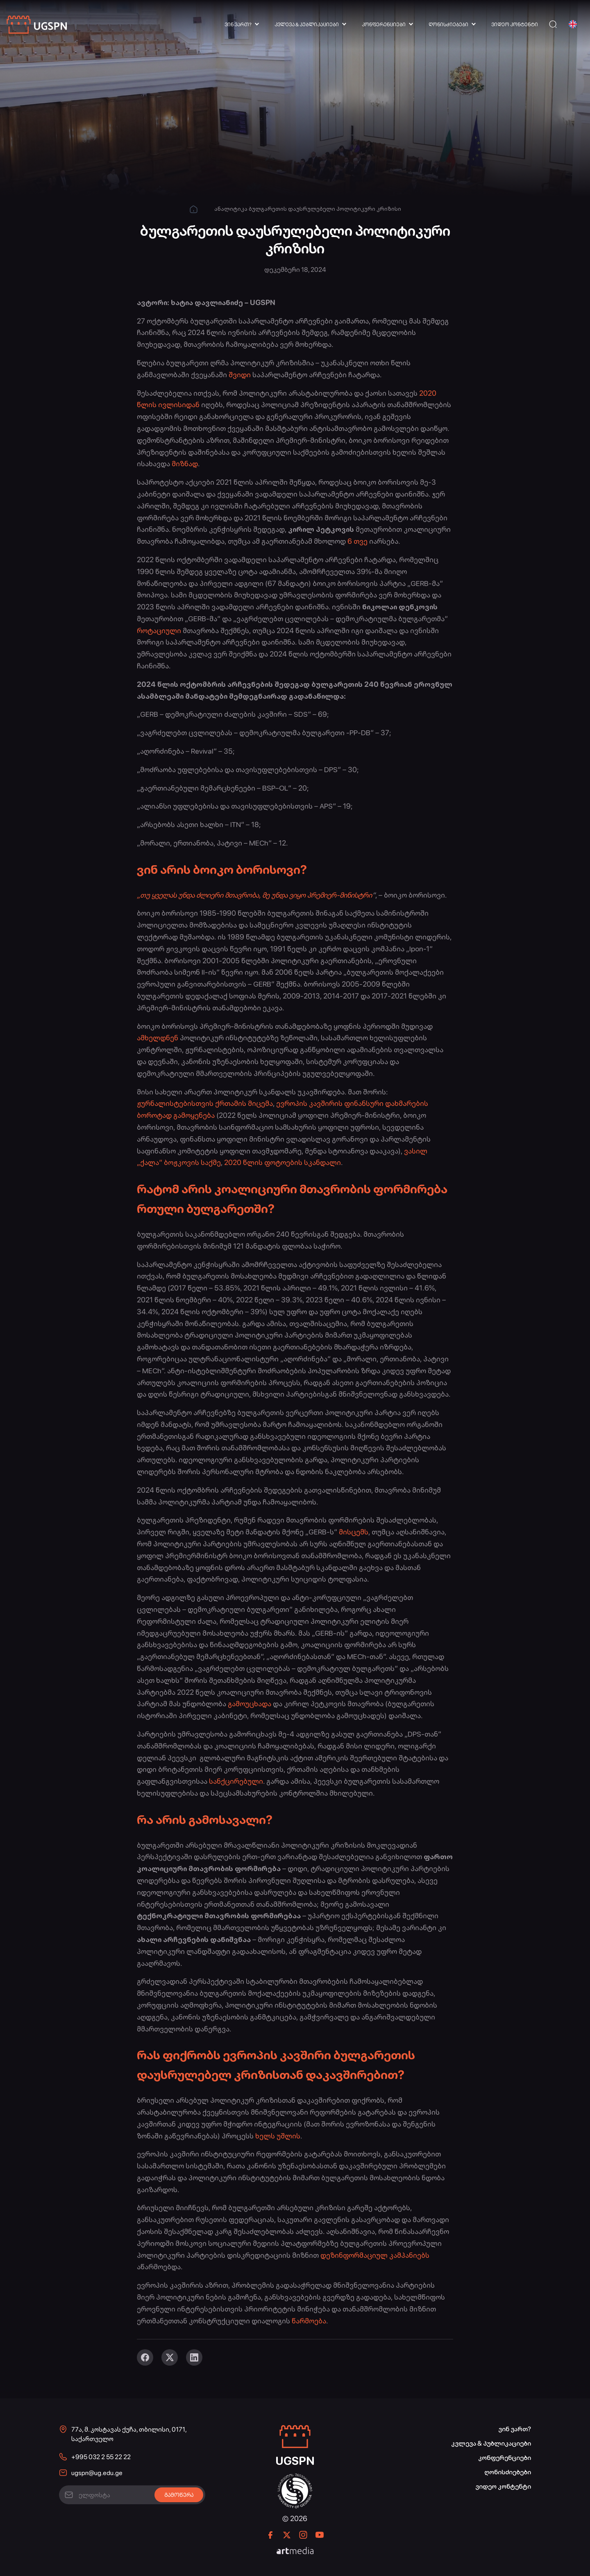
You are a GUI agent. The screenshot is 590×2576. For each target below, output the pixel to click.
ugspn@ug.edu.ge (97, 2473)
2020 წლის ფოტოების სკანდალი (282, 1162)
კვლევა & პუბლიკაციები (307, 24)
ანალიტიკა (230, 208)
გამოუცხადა (249, 1703)
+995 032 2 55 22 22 (101, 2457)
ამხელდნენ (157, 1037)
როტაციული (159, 630)
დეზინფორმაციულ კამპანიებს (374, 2255)
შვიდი (240, 374)
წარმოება (309, 2320)
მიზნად (185, 463)
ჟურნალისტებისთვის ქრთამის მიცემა (205, 1103)
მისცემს (353, 1531)
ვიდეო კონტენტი (514, 24)
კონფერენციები (384, 24)
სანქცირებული (236, 1781)
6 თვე (357, 541)
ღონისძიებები (448, 24)
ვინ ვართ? (238, 24)
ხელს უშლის (277, 2135)
